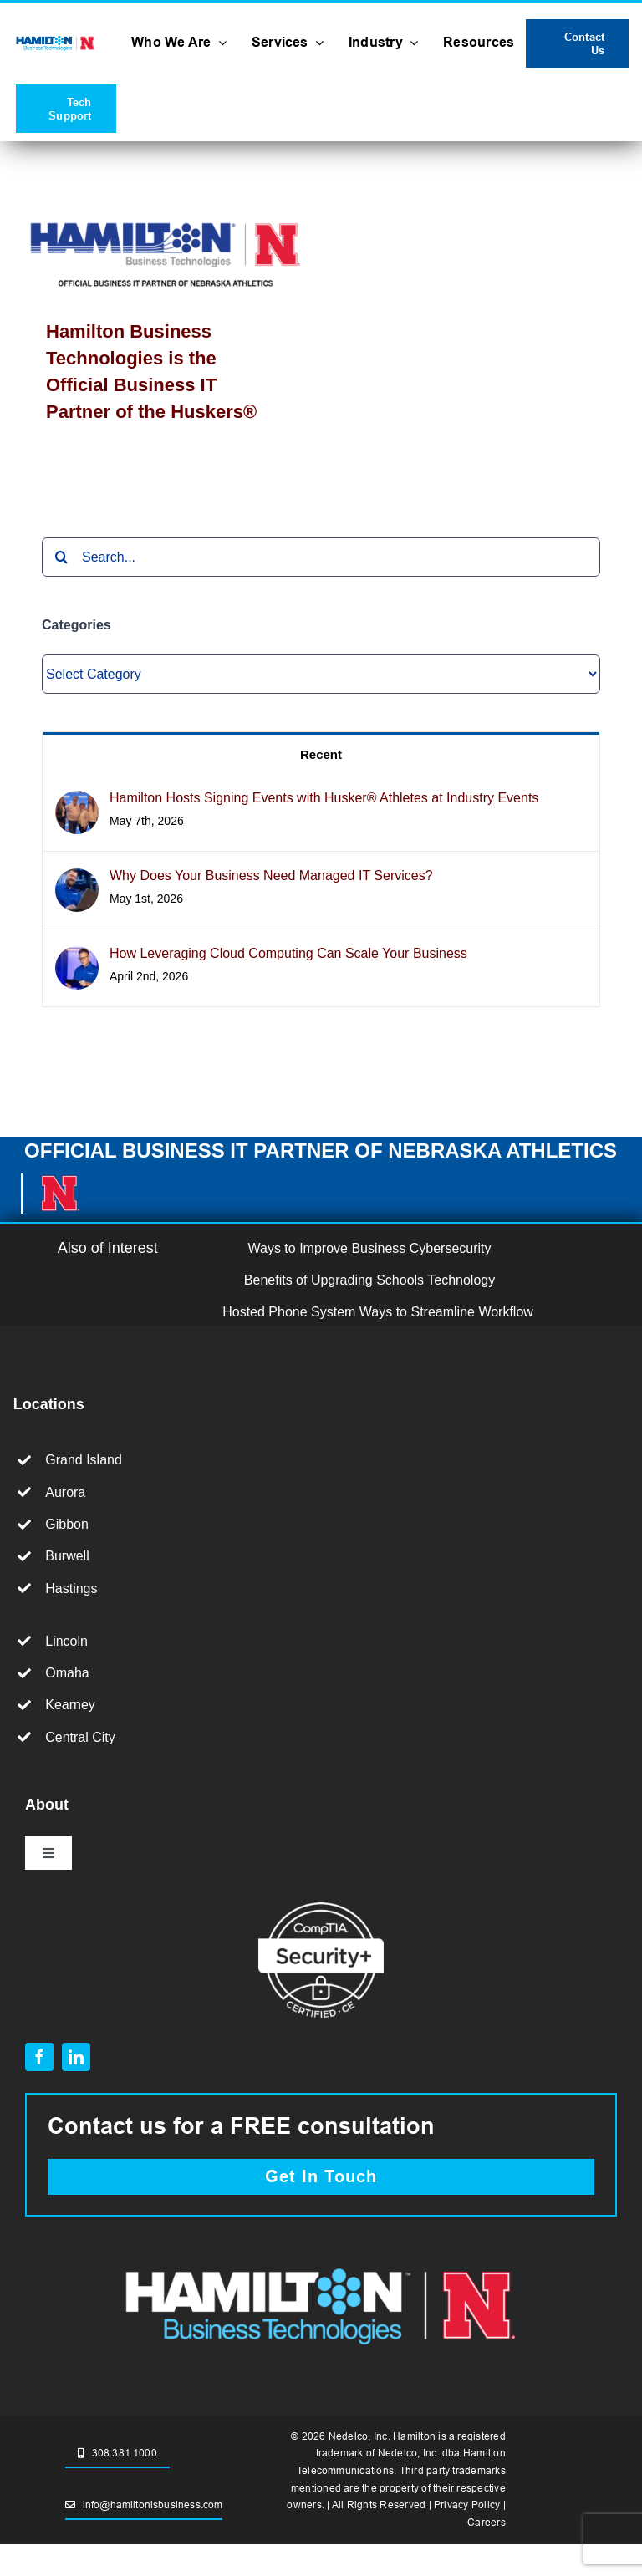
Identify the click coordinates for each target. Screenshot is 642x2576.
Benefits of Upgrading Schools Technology (369, 1280)
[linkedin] (76, 2057)
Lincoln (66, 1641)
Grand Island (83, 1460)
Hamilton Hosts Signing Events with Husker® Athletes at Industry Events (324, 798)
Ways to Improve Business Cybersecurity (370, 1248)
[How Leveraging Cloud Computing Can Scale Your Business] (77, 959)
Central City (80, 1737)
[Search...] (321, 557)
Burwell (67, 1556)
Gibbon (67, 1524)
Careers (486, 2522)
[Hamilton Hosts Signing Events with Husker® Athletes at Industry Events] (77, 804)
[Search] (61, 557)
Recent (321, 754)
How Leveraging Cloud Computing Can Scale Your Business (288, 953)
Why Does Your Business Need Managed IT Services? (271, 875)
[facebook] (39, 2057)
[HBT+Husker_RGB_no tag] (56, 40)
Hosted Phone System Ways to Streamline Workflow (377, 1312)
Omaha (67, 1673)
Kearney (70, 1705)
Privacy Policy (467, 2504)
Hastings (71, 1588)
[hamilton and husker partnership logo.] (321, 2262)
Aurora (65, 1492)
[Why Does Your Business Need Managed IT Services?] (77, 881)
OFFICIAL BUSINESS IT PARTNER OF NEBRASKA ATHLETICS (320, 1150)
